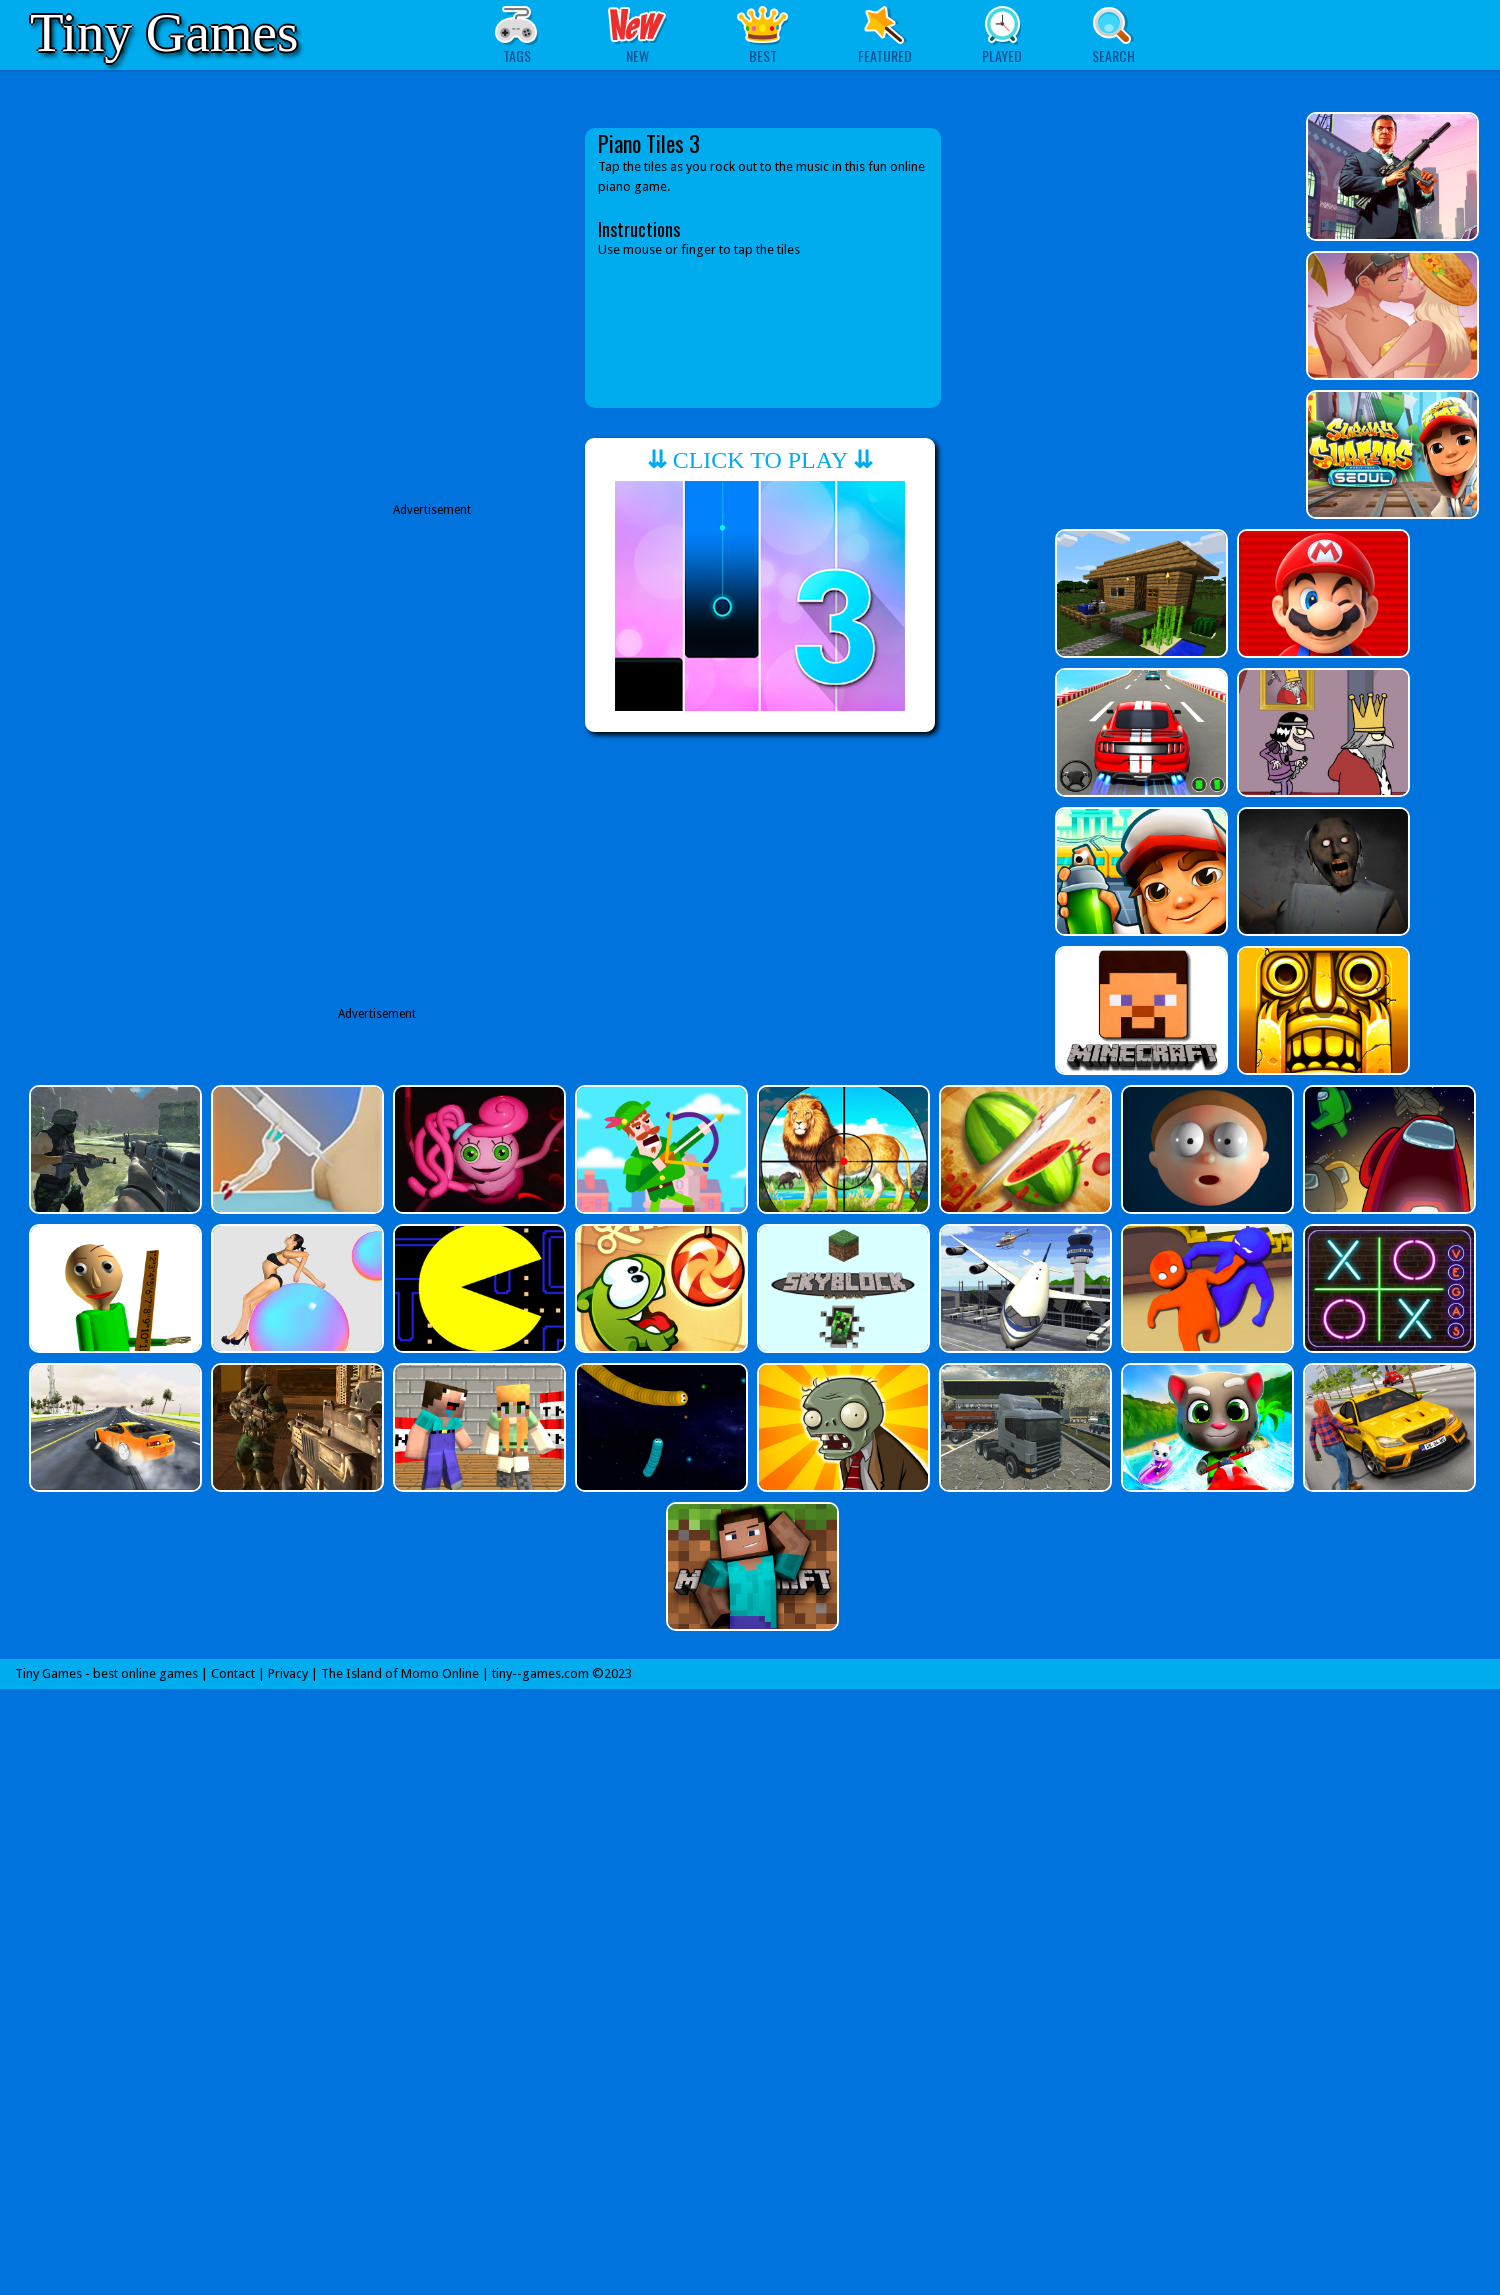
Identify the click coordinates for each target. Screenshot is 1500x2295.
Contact (233, 1673)
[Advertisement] (412, 312)
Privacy (288, 1673)
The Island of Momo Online (400, 1673)
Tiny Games (164, 32)
